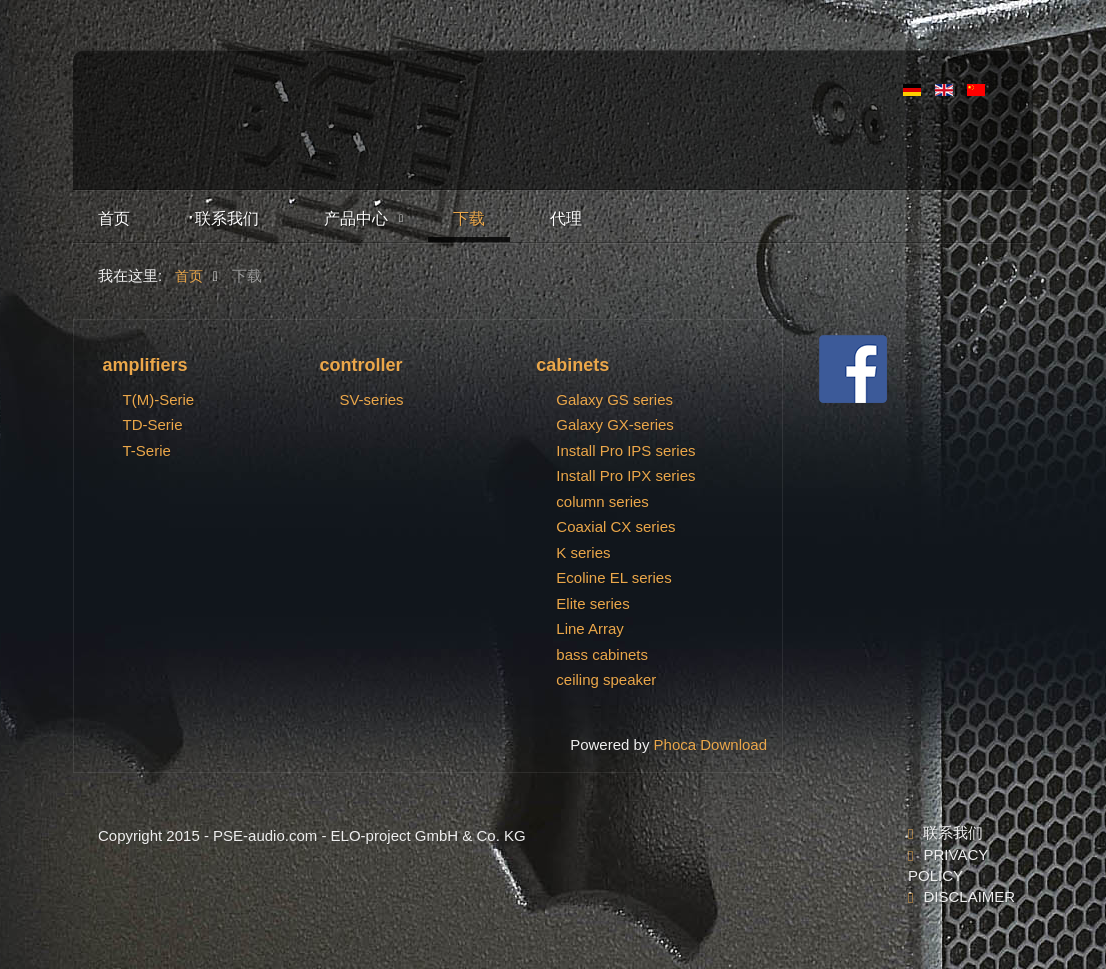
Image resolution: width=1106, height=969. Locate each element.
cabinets (572, 365)
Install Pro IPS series (625, 450)
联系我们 (227, 218)
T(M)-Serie (159, 399)
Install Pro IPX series (625, 475)
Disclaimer (965, 896)
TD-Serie (153, 424)
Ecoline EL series (613, 577)
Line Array (590, 628)
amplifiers (145, 365)
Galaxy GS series (614, 399)
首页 (114, 218)
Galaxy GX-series (615, 424)
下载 (469, 218)
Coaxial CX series (615, 526)
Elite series (592, 603)
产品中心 (356, 218)
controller (360, 365)
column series (602, 501)
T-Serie (147, 450)
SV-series (371, 399)
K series (583, 552)
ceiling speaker (606, 679)
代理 (566, 218)
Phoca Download (710, 744)
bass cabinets (602, 654)
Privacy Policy (948, 865)
